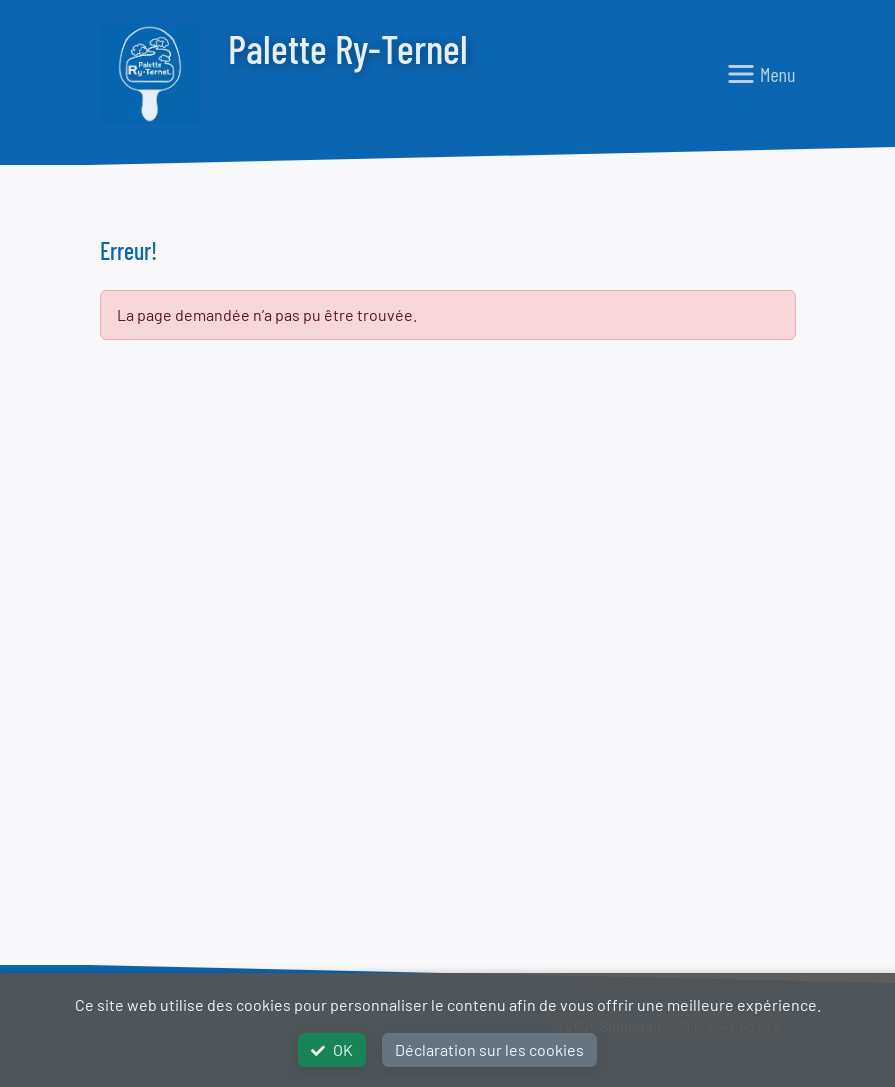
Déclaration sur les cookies (489, 1049)
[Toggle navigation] (761, 74)
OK (332, 1049)
